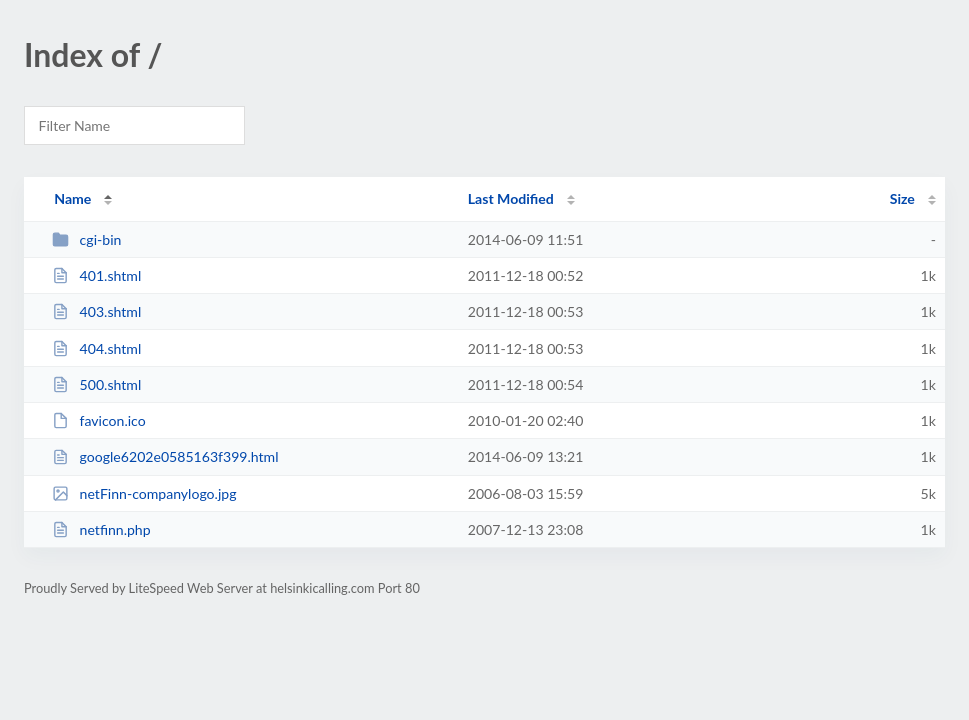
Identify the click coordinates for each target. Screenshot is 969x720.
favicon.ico (99, 420)
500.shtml (96, 384)
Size (902, 198)
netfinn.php (101, 529)
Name (72, 198)
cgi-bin (86, 239)
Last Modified (511, 198)
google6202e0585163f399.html (165, 456)
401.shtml (96, 275)
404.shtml (96, 348)
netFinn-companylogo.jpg (144, 493)
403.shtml (96, 311)
